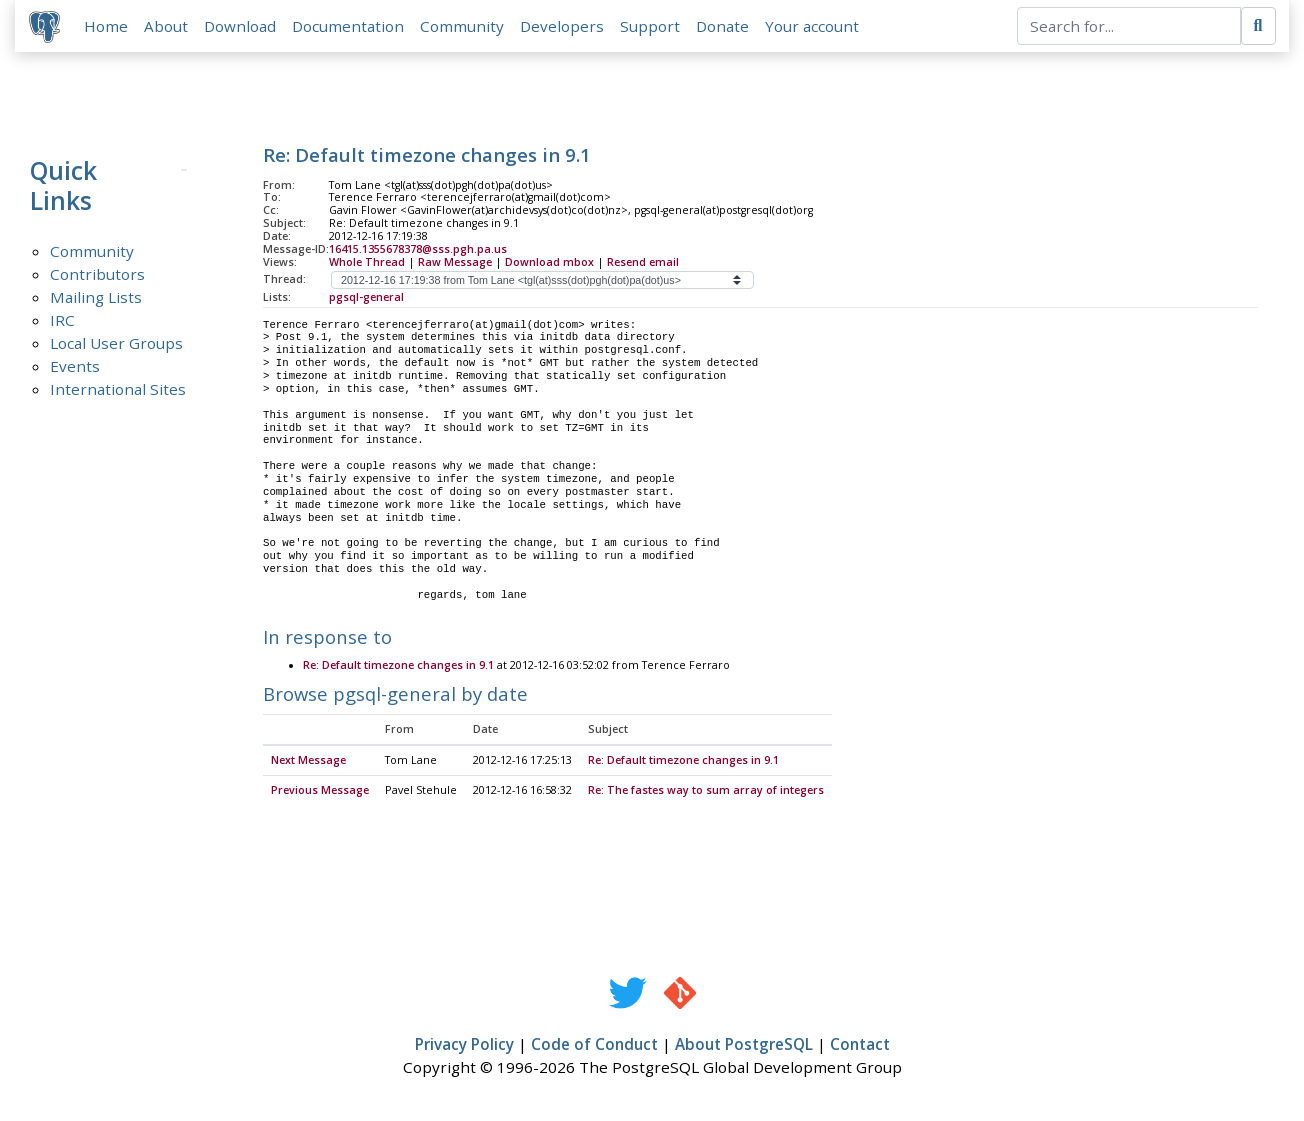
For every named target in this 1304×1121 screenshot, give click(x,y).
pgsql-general (366, 299)
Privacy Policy (464, 1047)
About (168, 27)
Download (242, 27)
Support (652, 27)
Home (108, 27)
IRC (62, 322)
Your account (814, 27)
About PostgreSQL (744, 1047)
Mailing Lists (96, 299)
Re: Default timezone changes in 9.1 (398, 669)
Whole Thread (367, 264)
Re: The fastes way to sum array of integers (706, 793)
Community (464, 27)
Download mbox (549, 264)
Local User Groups (116, 345)
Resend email (643, 264)
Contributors (97, 276)
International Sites (118, 391)
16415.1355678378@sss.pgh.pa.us (418, 251)
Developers (564, 27)
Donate (724, 27)
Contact (860, 1047)
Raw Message (455, 264)
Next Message (308, 763)
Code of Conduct (594, 1047)
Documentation (350, 27)
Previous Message (320, 793)
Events (75, 368)
